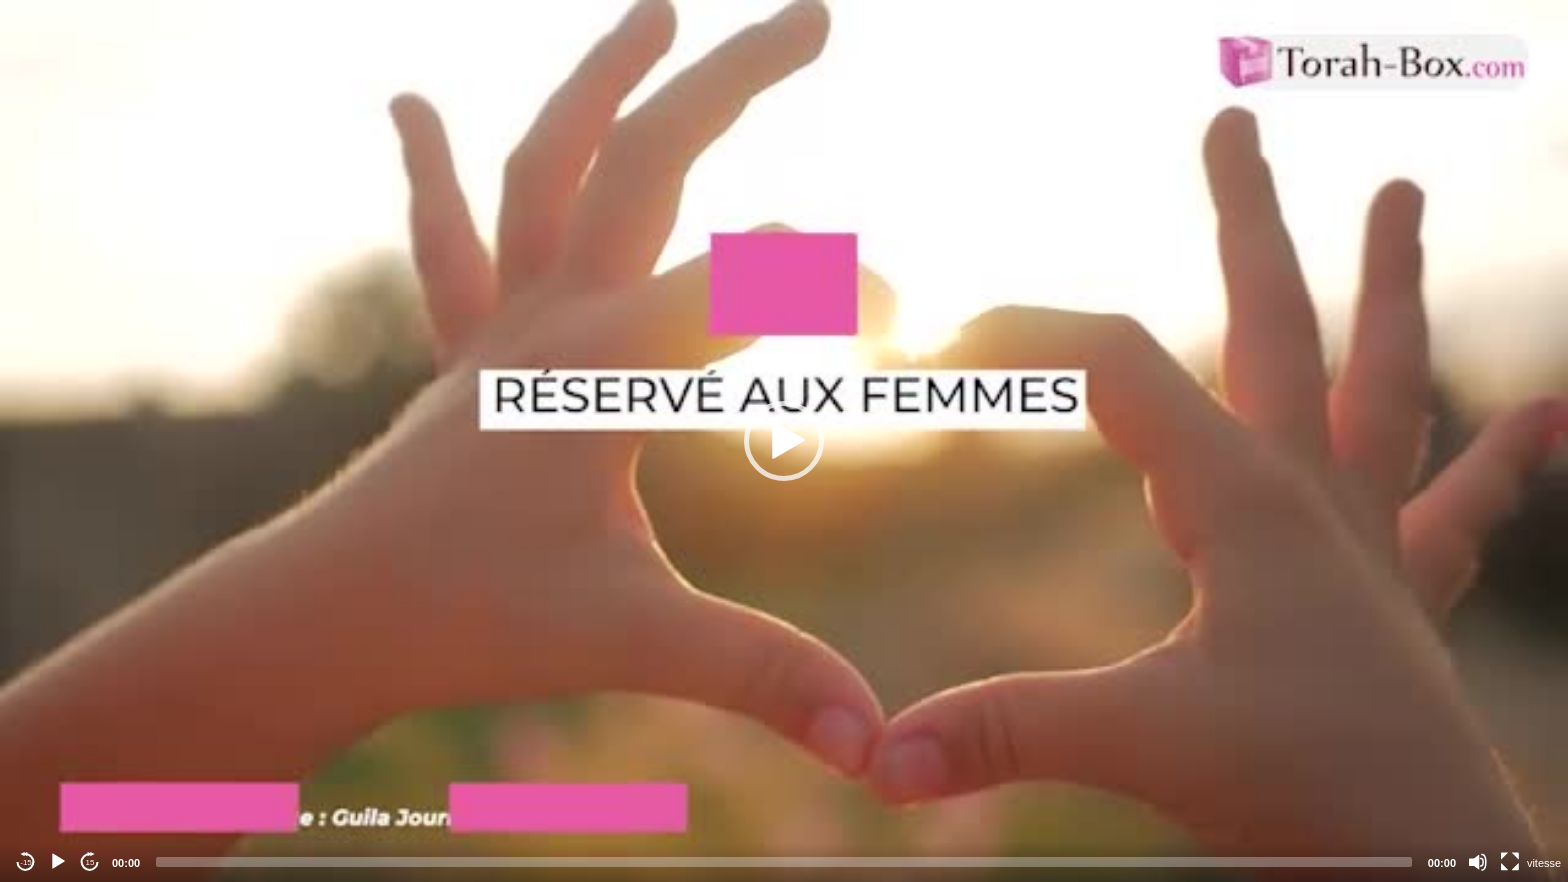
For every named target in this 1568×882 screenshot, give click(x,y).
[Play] (58, 862)
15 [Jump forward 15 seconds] (90, 862)
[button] (784, 441)
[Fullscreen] (1510, 862)
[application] (784, 441)
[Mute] (1478, 862)
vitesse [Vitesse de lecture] (1544, 863)
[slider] (784, 862)
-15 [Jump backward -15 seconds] (26, 862)
